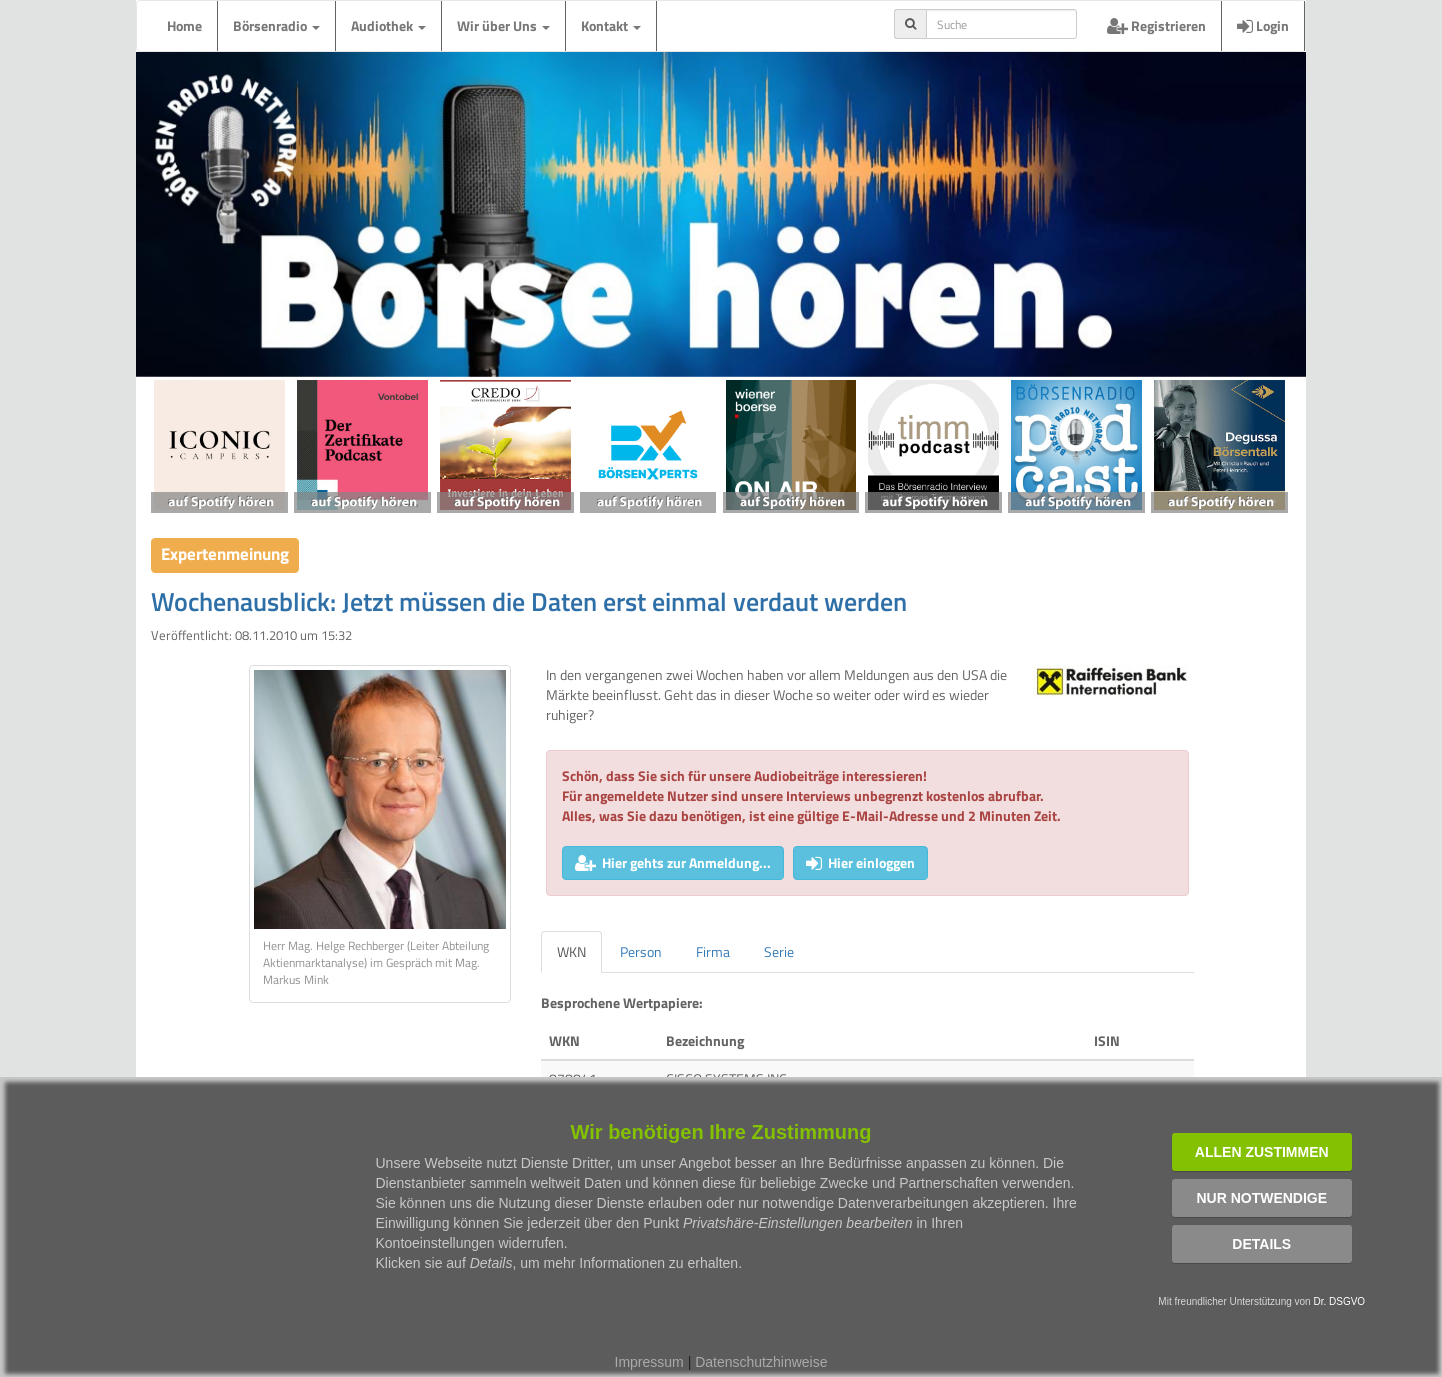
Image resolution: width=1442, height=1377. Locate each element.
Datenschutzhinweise (761, 1362)
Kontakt (611, 25)
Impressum (649, 1362)
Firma (713, 951)
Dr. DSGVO (1339, 1301)
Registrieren (1156, 25)
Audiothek (388, 25)
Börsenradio (276, 25)
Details (1261, 1244)
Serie (779, 951)
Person (641, 951)
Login (1263, 25)
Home (184, 25)
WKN (571, 951)
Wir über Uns (503, 25)
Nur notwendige (1261, 1198)
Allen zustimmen (1262, 1152)
